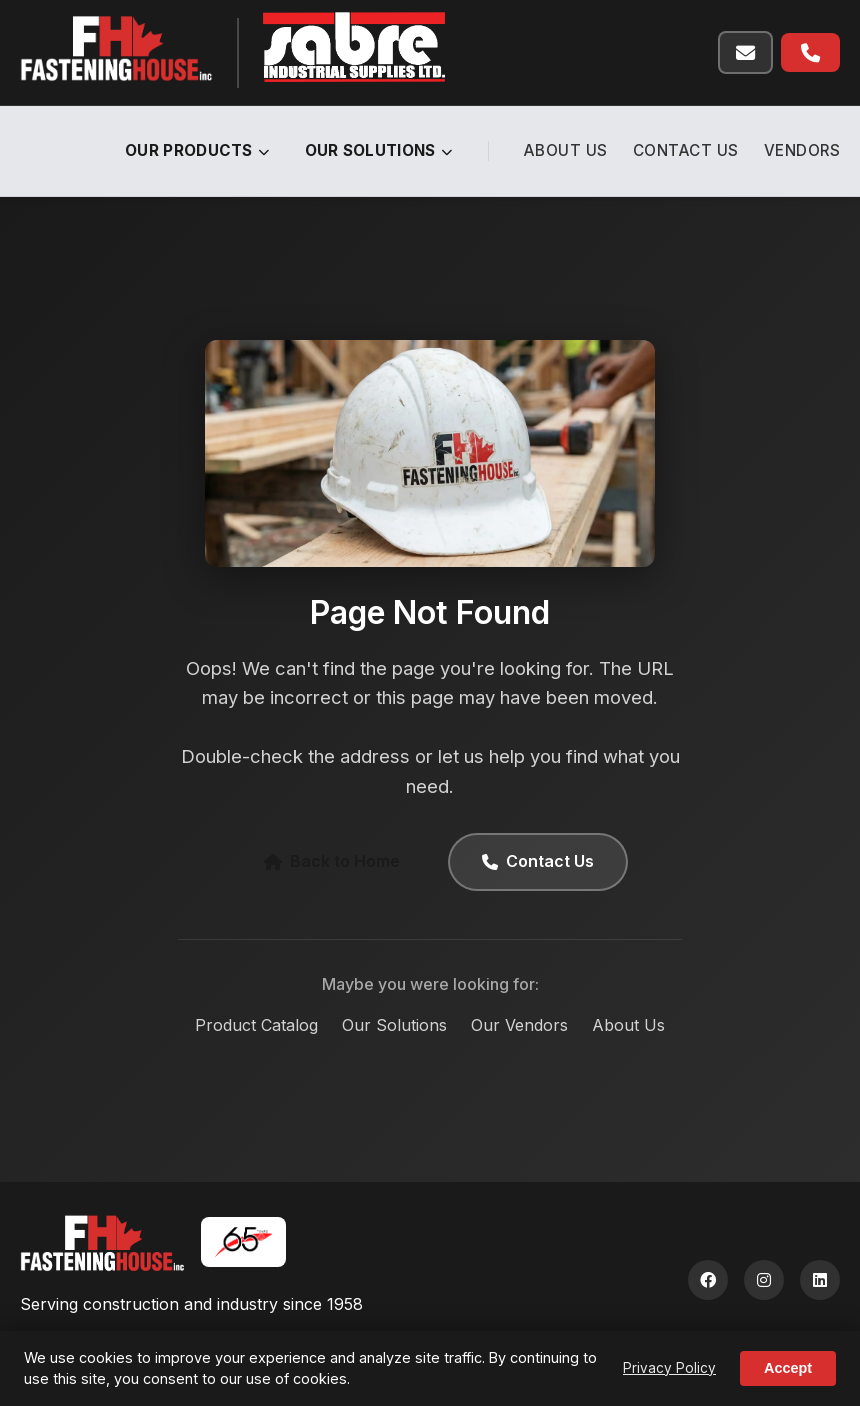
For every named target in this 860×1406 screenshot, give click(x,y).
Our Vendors (519, 1025)
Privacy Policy (669, 1368)
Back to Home (332, 861)
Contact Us (686, 150)
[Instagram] (764, 1280)
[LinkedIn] (820, 1280)
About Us (566, 150)
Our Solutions (379, 150)
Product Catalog (256, 1025)
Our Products (197, 150)
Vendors (802, 150)
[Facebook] (708, 1280)
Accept (788, 1368)
